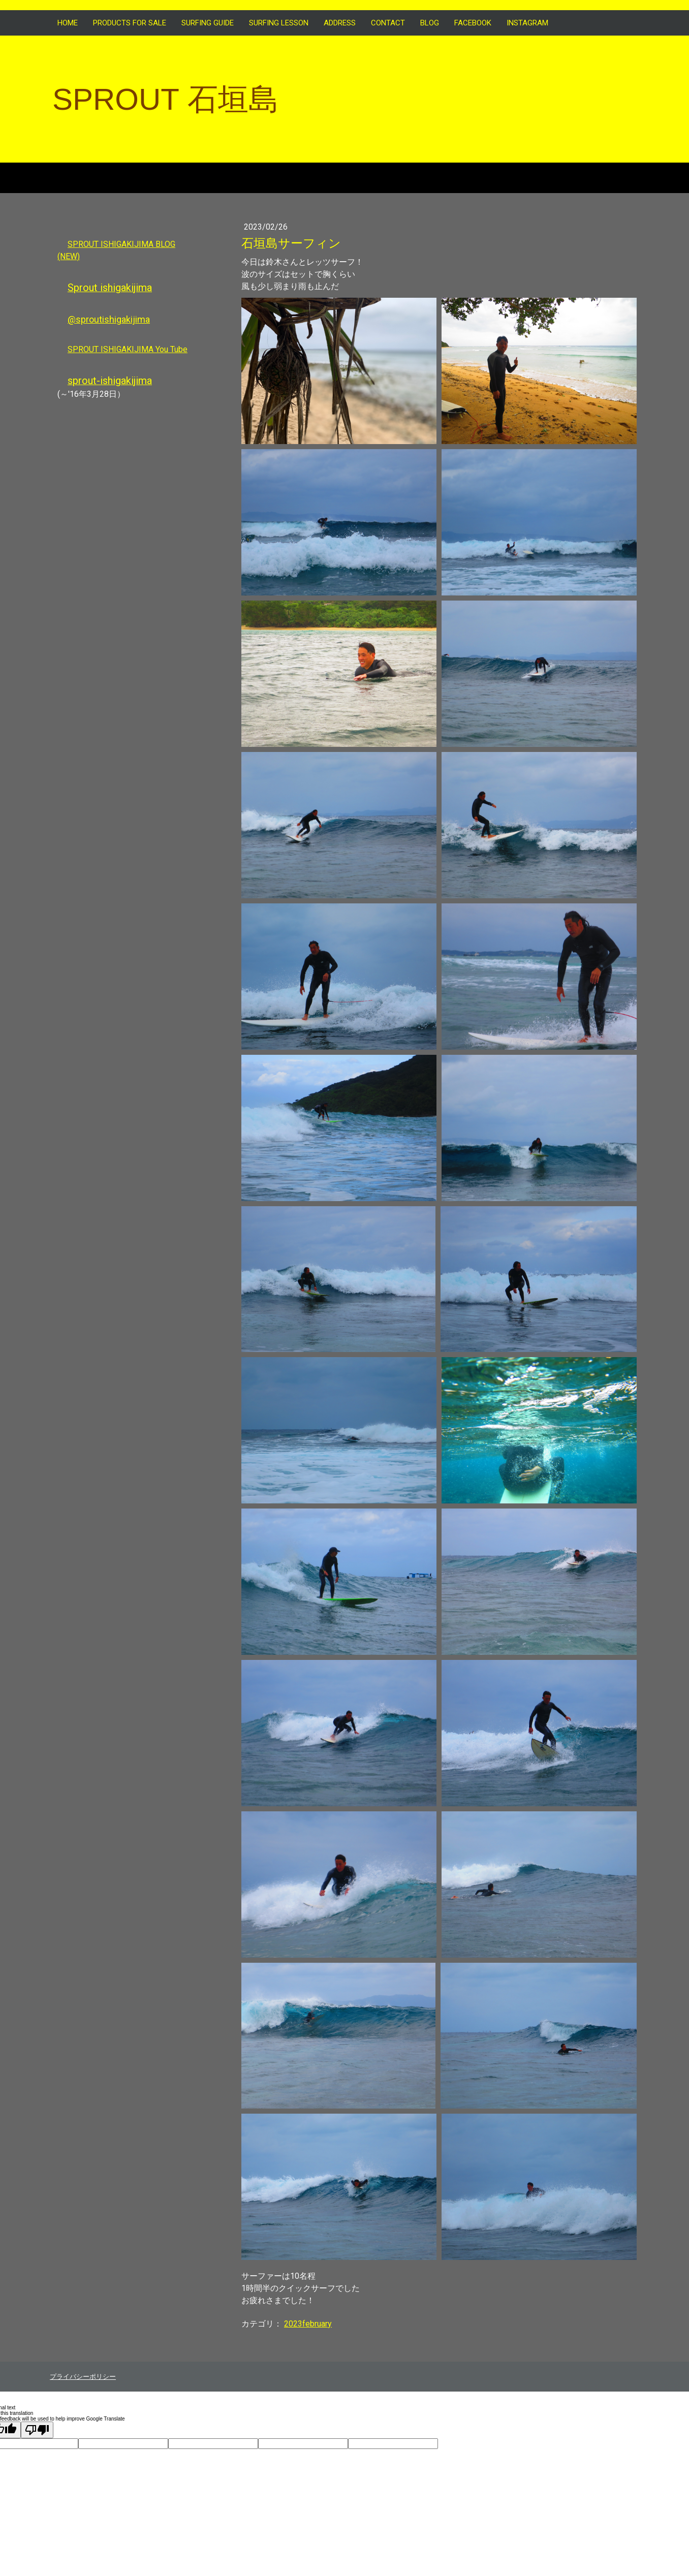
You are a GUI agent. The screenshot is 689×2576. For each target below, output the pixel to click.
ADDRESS (340, 22)
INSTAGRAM (527, 22)
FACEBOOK (472, 22)
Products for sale (129, 22)
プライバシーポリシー (83, 2376)
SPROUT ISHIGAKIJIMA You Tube (127, 349)
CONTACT (388, 22)
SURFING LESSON (278, 22)
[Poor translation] (37, 2430)
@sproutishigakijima (109, 319)
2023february (308, 2324)
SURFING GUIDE (207, 22)
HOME (67, 22)
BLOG (429, 22)
